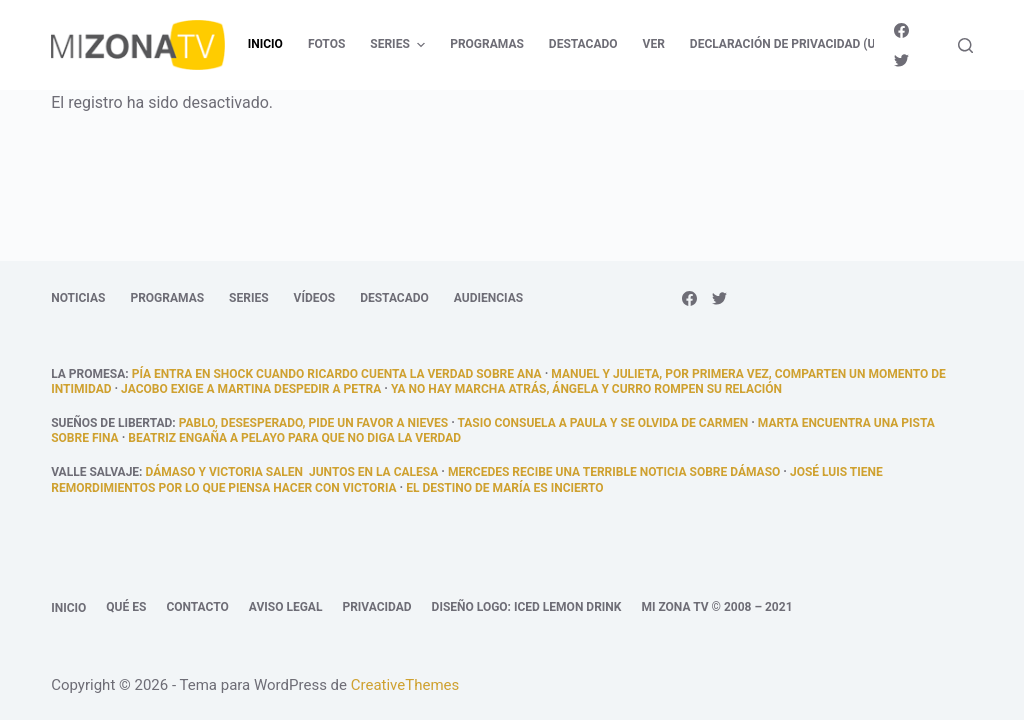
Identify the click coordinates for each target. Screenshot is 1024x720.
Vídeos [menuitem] (315, 298)
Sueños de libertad (111, 423)
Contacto (197, 607)
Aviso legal (286, 607)
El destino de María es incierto (504, 488)
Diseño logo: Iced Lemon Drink (527, 607)
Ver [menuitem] (654, 44)
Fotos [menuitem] (326, 44)
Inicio (68, 608)
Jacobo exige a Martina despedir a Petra (251, 389)
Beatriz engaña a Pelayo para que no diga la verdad (294, 438)
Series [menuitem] (400, 45)
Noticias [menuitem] (78, 298)
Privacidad (376, 607)
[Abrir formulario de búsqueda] (965, 45)
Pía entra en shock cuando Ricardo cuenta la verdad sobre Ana (337, 374)
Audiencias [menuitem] (488, 298)
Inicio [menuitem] (265, 44)
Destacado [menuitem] (583, 44)
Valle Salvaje (95, 472)
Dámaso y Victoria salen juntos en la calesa (291, 472)
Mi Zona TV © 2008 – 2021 (716, 607)
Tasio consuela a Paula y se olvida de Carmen (602, 423)
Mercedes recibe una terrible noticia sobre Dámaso (614, 472)
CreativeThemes (405, 685)
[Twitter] (901, 60)
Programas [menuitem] (487, 44)
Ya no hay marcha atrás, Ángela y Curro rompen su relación (586, 389)
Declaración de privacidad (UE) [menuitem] (788, 44)
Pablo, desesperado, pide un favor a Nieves (313, 423)
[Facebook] (901, 30)
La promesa (88, 374)
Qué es (126, 607)
